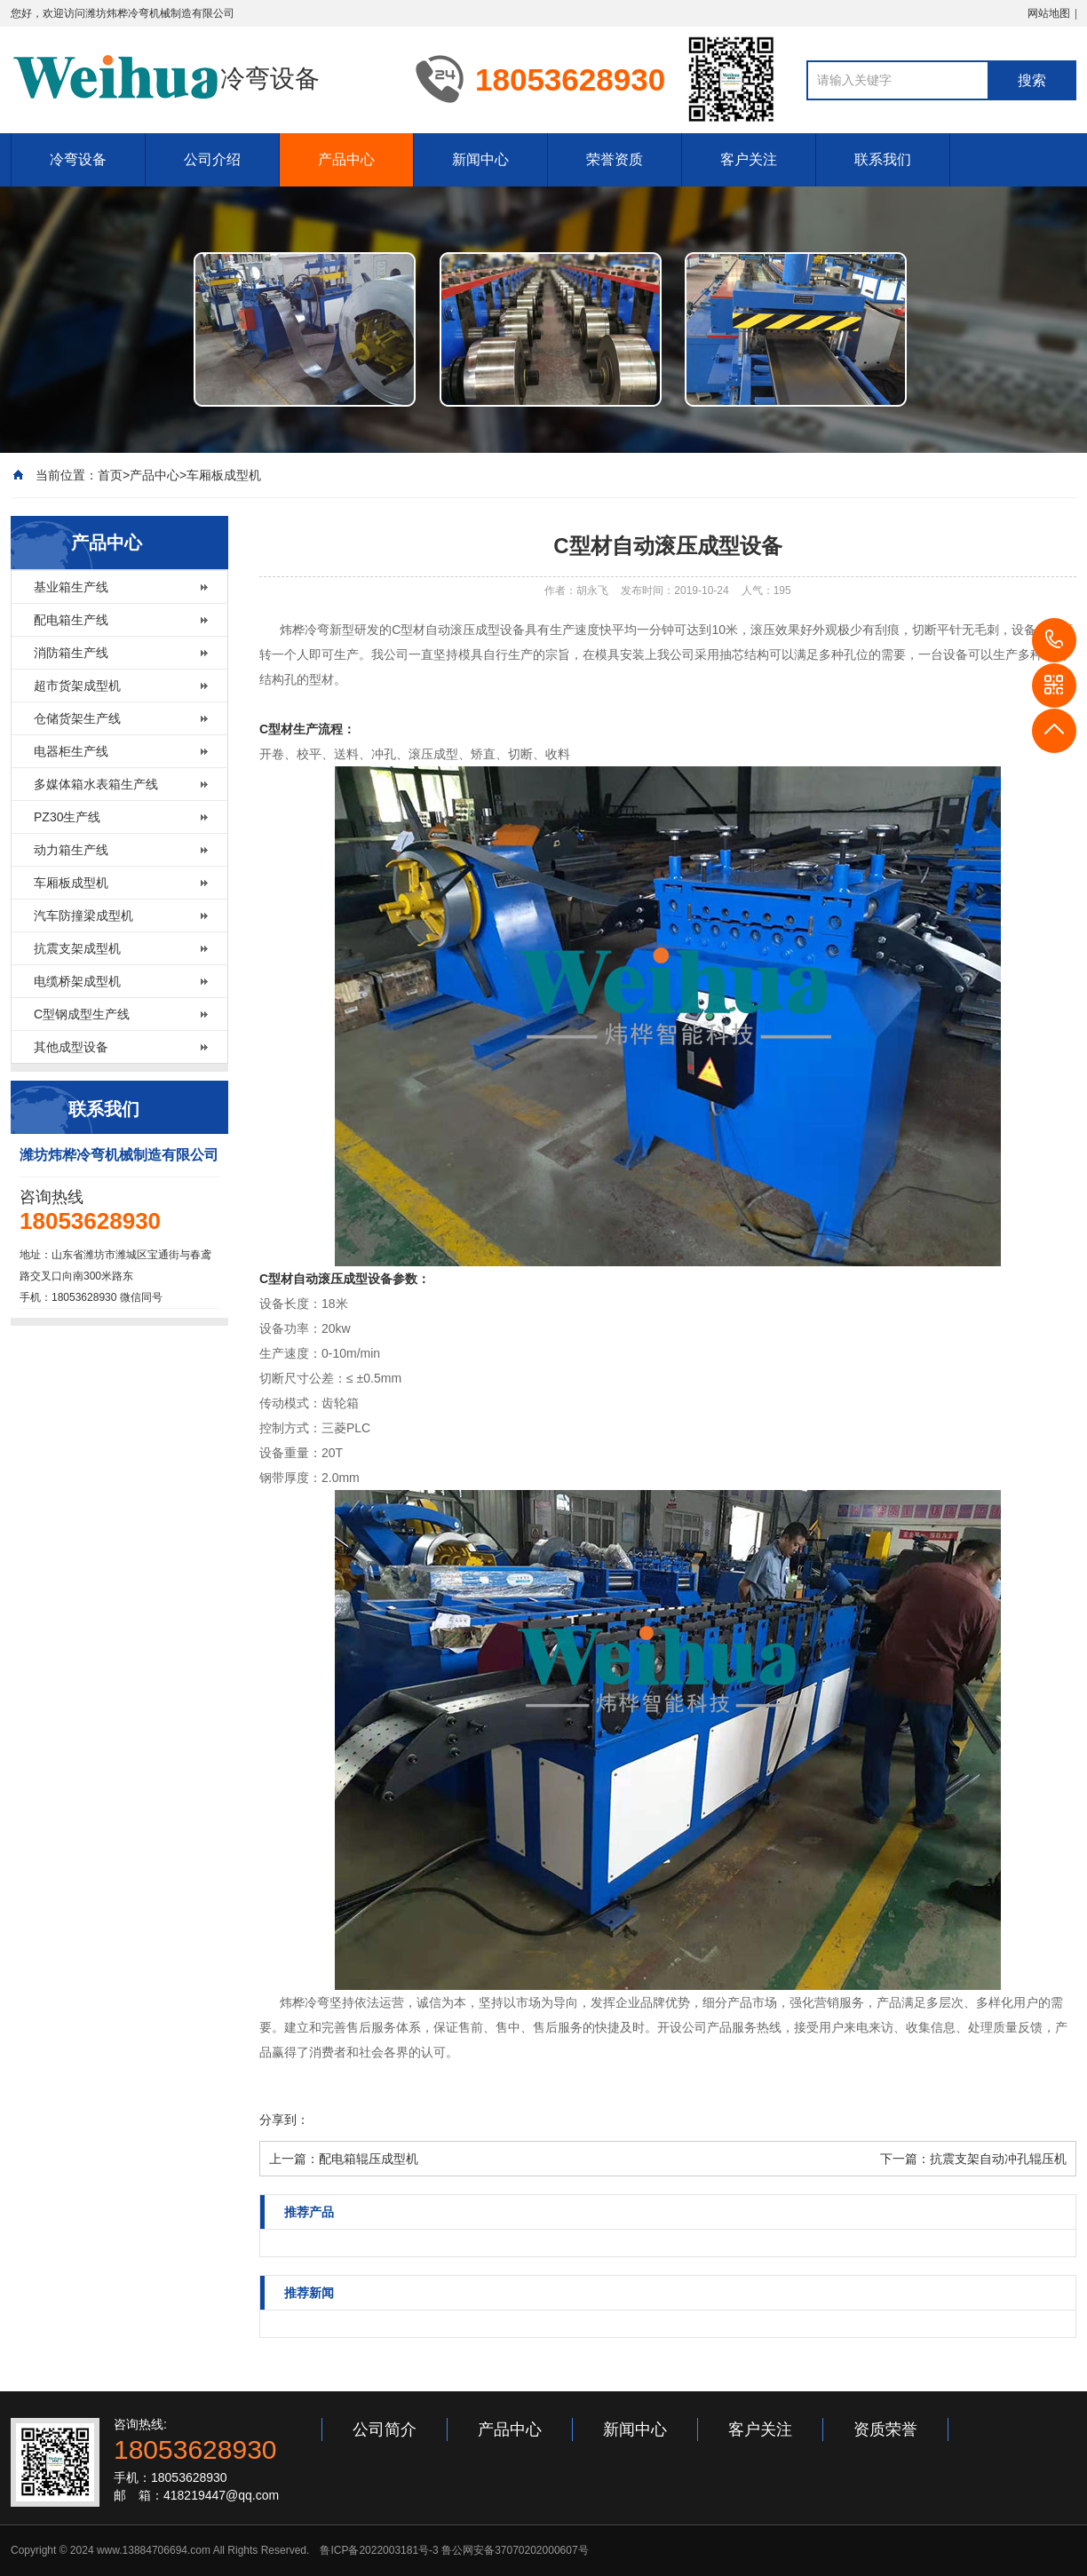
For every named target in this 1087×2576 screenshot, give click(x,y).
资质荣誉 (885, 2429)
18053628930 (1054, 640)
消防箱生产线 (71, 653)
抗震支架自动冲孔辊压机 (998, 2159)
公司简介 (385, 2429)
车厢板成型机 (223, 475)
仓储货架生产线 (77, 718)
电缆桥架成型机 (77, 981)
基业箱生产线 (71, 587)
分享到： (284, 2119)
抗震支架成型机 (77, 948)
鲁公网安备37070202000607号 (514, 2550)
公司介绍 (212, 159)
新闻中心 (480, 159)
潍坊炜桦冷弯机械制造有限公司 (159, 13)
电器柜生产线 (71, 751)
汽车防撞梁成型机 (83, 915)
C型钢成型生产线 (82, 1014)
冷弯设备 (78, 159)
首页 (110, 475)
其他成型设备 (71, 1047)
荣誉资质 (614, 159)
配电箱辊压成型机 (368, 2159)
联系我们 (882, 159)
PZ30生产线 (67, 817)
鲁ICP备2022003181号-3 (379, 2550)
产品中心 (346, 159)
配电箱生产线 (71, 620)
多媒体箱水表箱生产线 (96, 784)
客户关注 (748, 159)
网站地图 (1048, 13)
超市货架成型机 (77, 685)
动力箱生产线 (71, 850)
